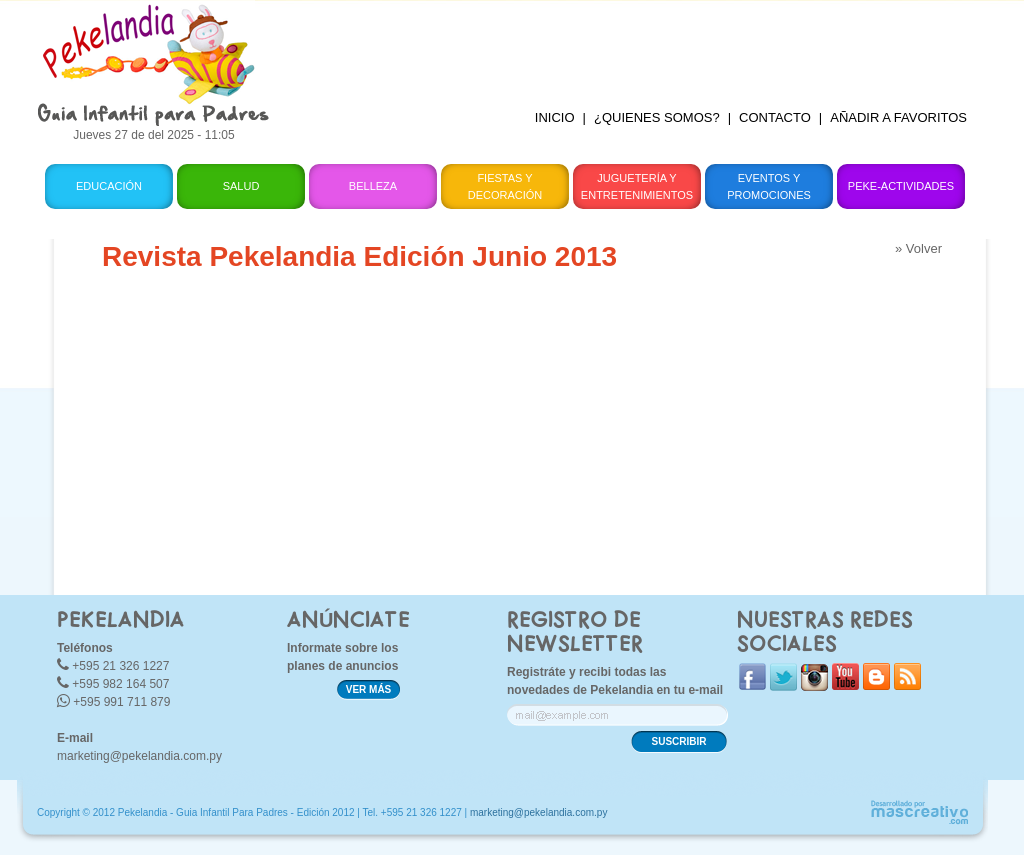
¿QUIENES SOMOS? (657, 117)
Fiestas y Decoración (505, 186)
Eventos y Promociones (769, 186)
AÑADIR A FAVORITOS (898, 117)
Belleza (373, 186)
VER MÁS (369, 689)
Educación (109, 186)
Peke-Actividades (901, 186)
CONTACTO (775, 117)
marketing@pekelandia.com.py (139, 756)
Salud (241, 186)
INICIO (555, 117)
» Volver (918, 248)
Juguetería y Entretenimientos (637, 186)
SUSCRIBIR (678, 741)
